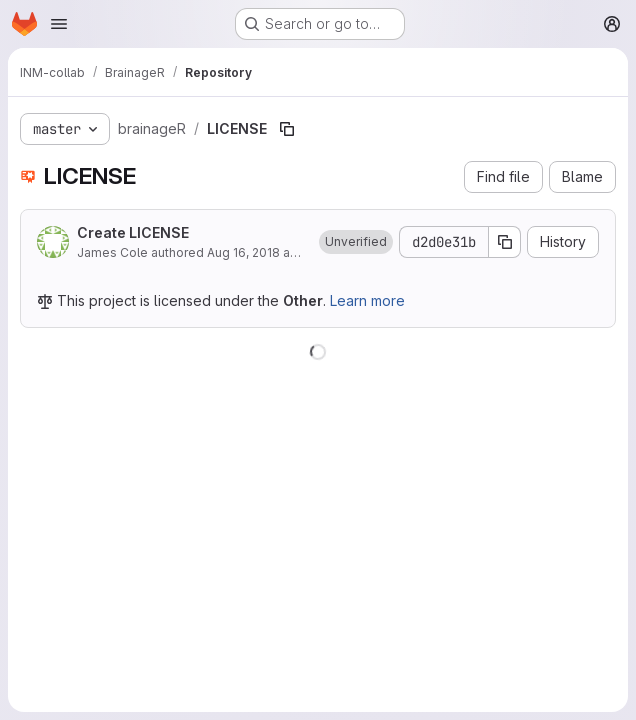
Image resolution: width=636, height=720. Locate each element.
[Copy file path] (287, 129)
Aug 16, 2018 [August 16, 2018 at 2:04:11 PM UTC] (243, 252)
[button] (356, 242)
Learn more (367, 300)
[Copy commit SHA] (505, 242)
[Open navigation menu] (59, 24)
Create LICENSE (133, 232)
